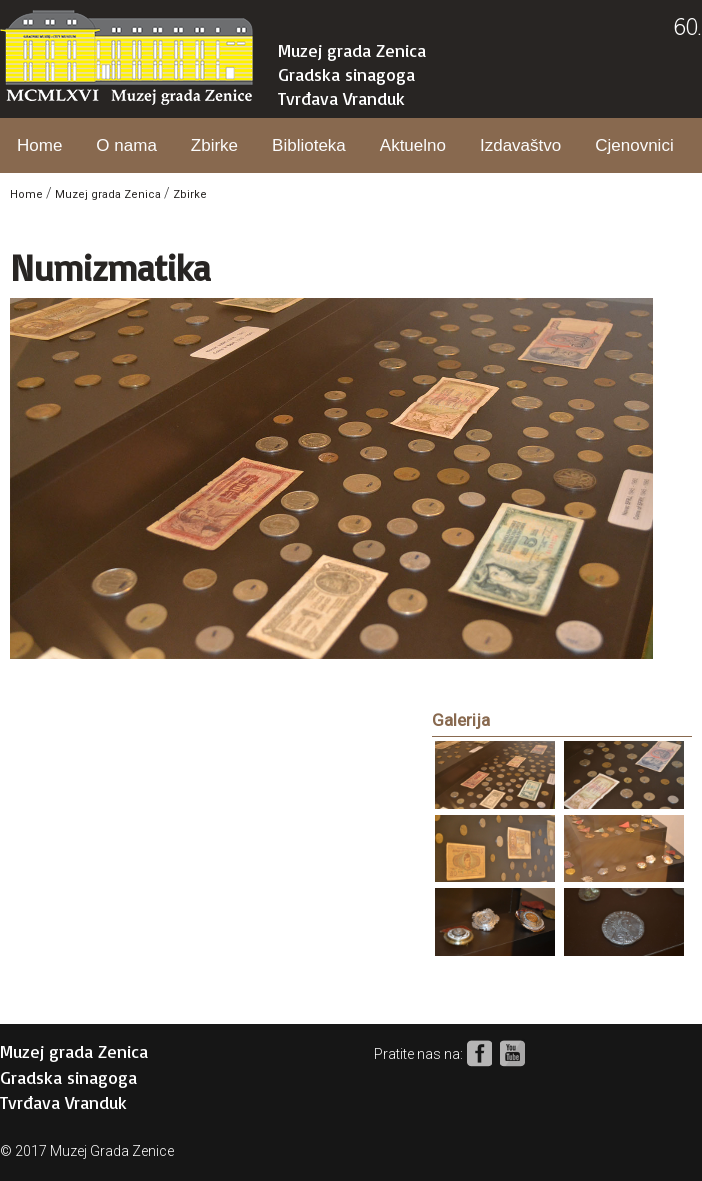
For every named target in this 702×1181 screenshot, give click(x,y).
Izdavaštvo (520, 145)
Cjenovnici (634, 145)
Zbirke (214, 145)
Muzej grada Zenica (352, 50)
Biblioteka (309, 145)
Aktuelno (413, 145)
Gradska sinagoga (346, 74)
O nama (126, 145)
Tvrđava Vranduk (341, 98)
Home (39, 145)
